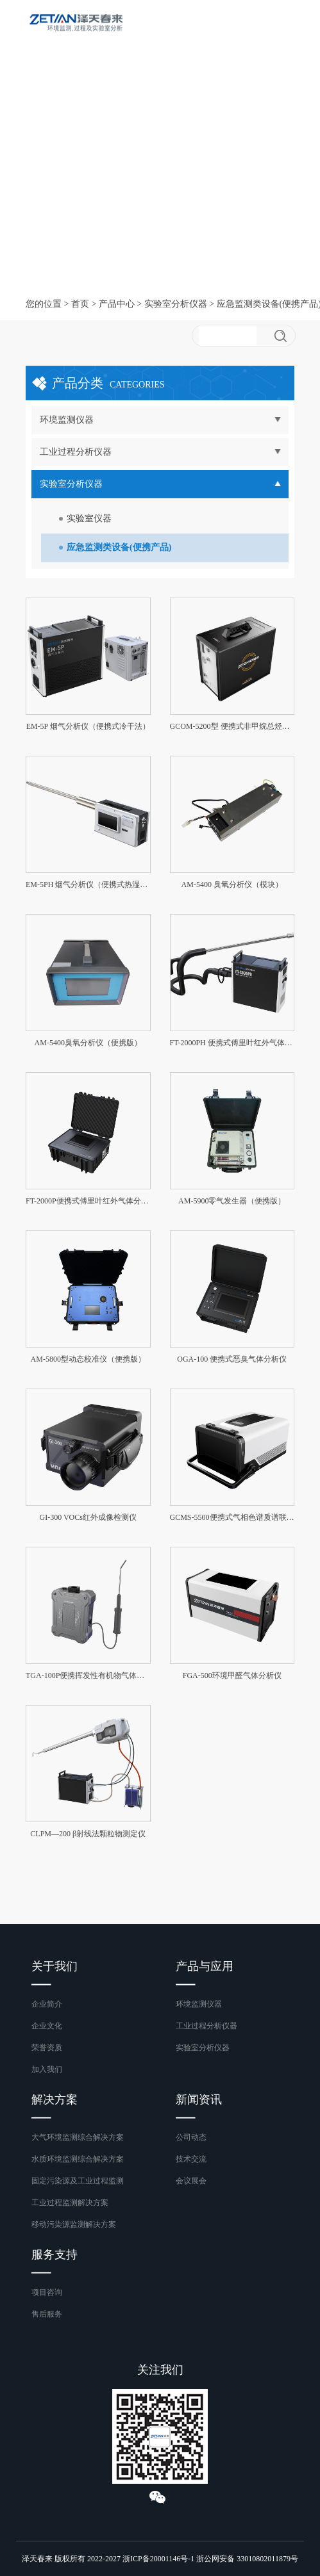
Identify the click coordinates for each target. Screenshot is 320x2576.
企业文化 (46, 2025)
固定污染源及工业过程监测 (77, 2180)
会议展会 (191, 2180)
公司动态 (191, 2137)
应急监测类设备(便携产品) (119, 547)
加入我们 (46, 2069)
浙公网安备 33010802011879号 (247, 2558)
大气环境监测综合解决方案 (77, 2137)
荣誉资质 (46, 2047)
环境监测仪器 (199, 2004)
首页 (80, 304)
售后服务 (46, 2314)
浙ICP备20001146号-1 (158, 2558)
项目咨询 (46, 2292)
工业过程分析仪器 (206, 2025)
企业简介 (46, 2004)
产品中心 (117, 304)
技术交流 (191, 2159)
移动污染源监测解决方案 (73, 2224)
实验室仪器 (89, 518)
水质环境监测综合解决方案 (77, 2159)
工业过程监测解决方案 (69, 2202)
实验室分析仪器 (175, 304)
